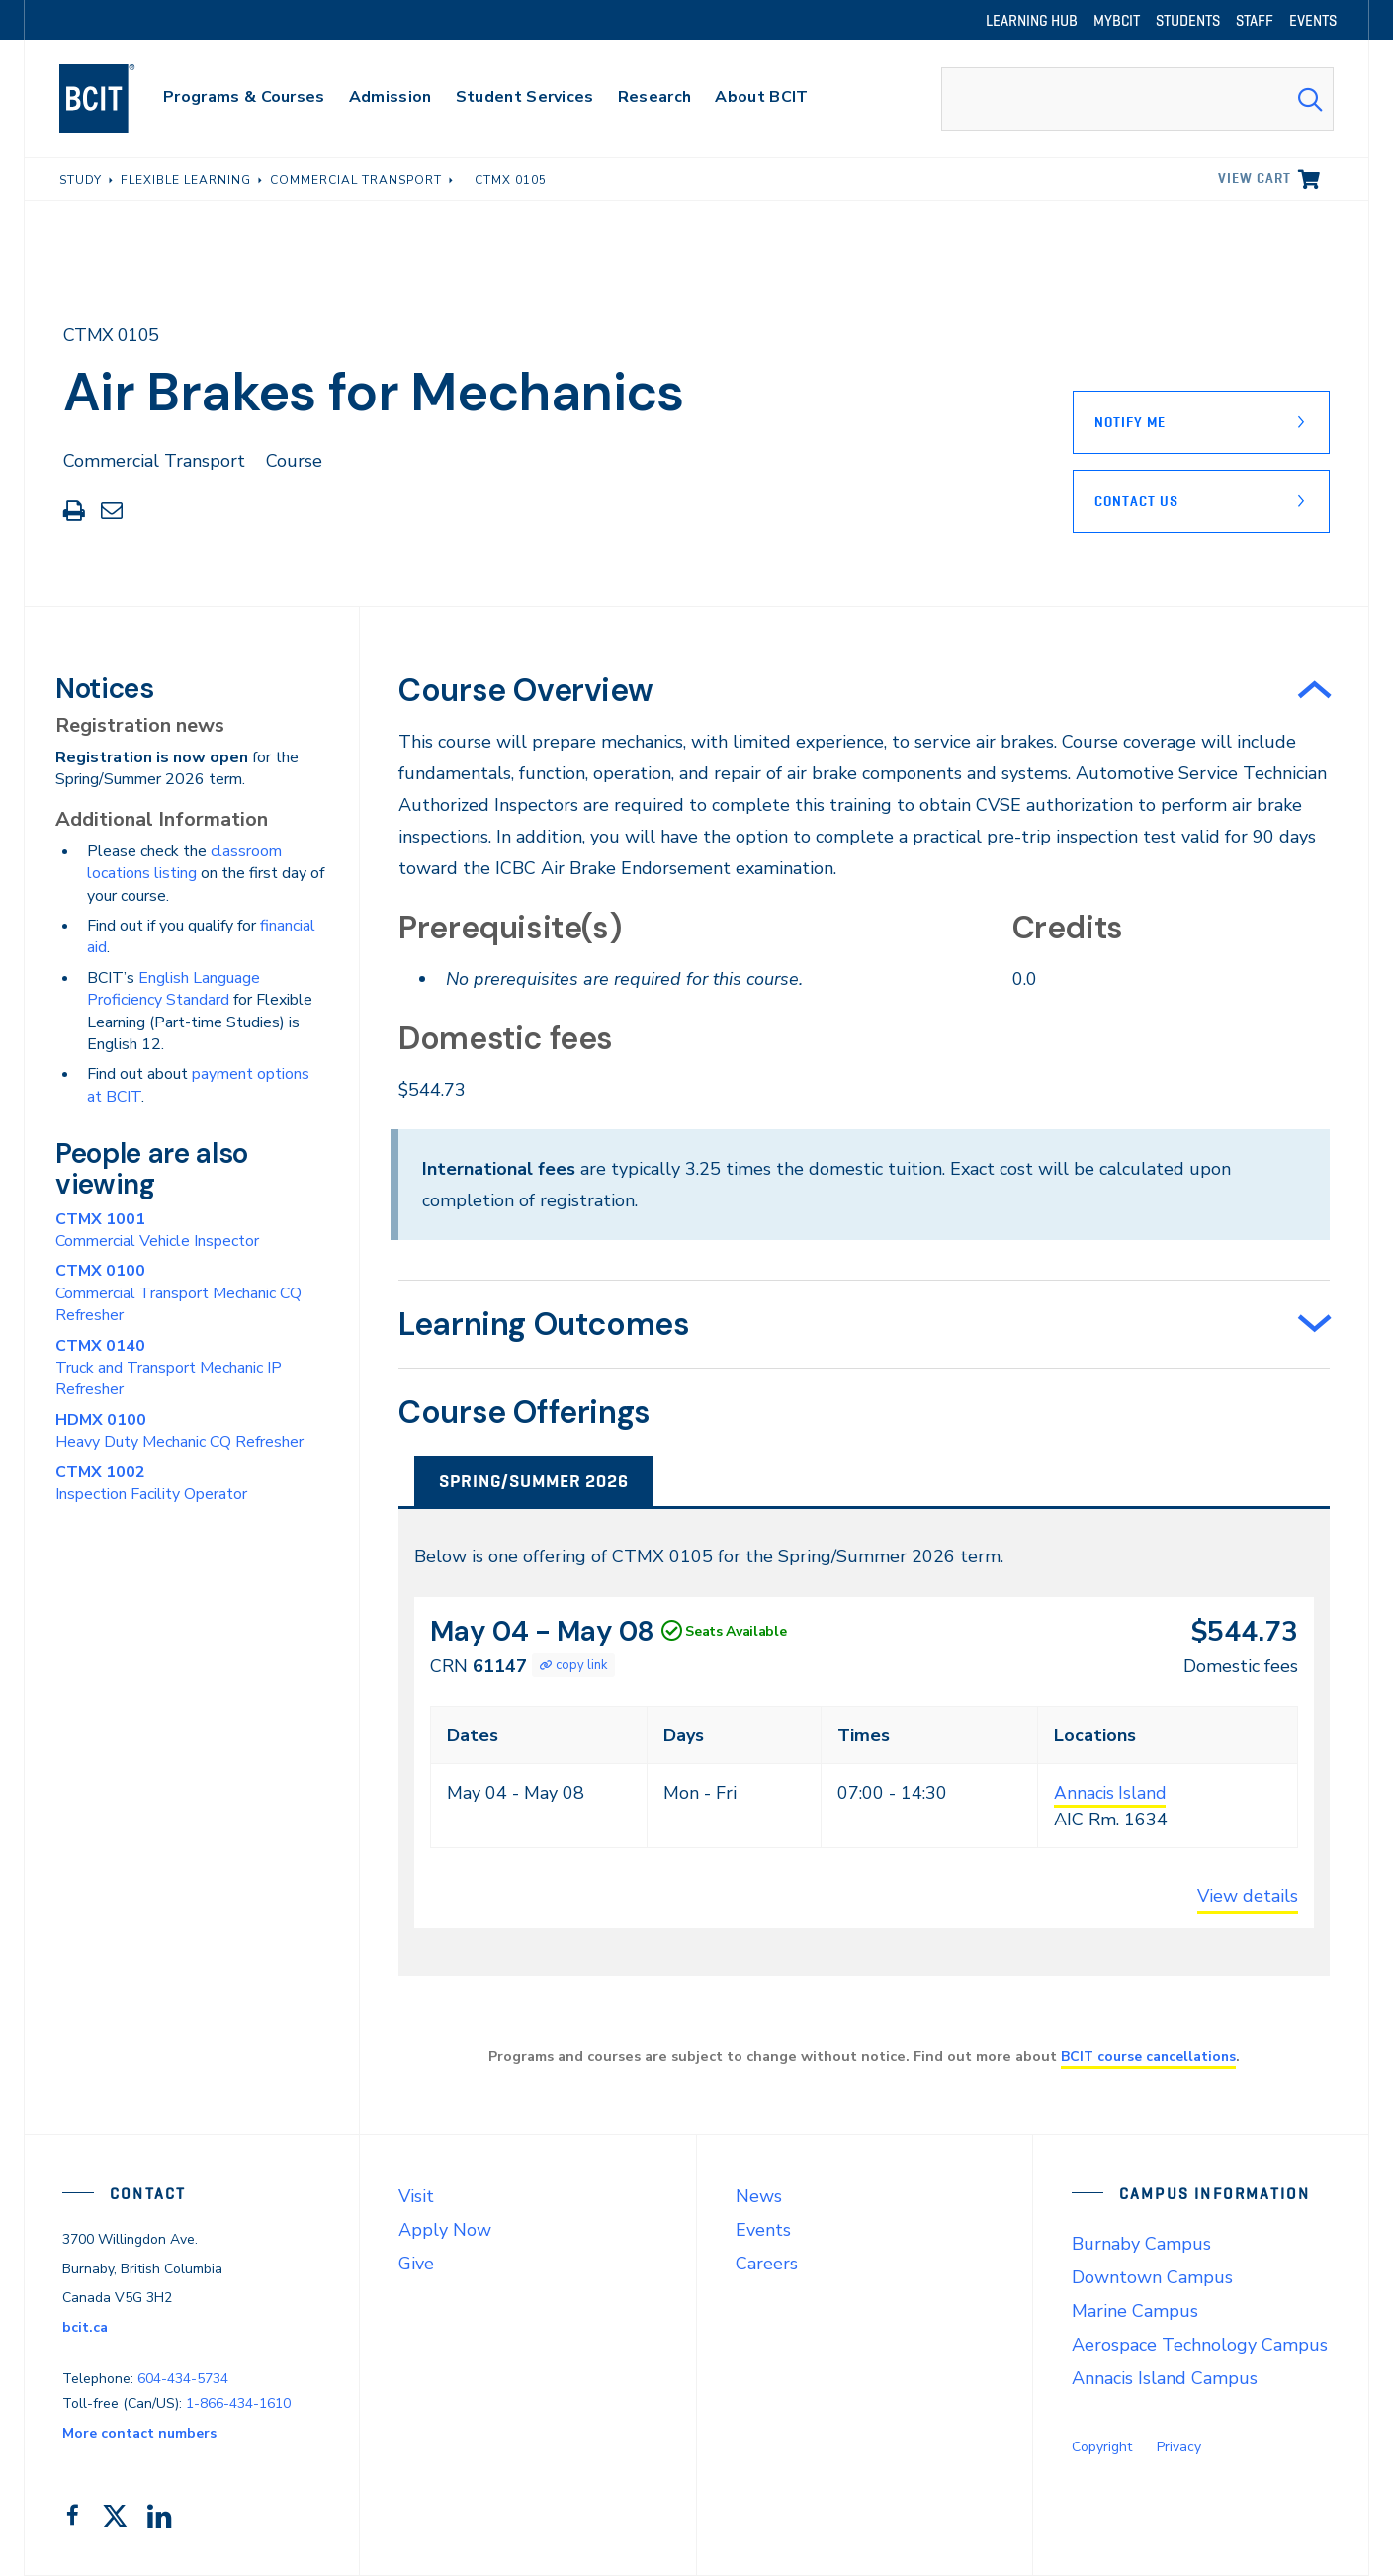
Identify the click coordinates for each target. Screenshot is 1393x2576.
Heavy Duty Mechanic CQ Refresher (179, 1431)
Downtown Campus (1152, 2277)
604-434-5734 (182, 2378)
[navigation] (116, 98)
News (759, 2196)
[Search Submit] (1310, 99)
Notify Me (1130, 422)
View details (1247, 1896)
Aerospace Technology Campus (1200, 2344)
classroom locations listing (184, 862)
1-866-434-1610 (238, 2403)
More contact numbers (139, 2433)
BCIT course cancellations (1149, 2056)
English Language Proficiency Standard (173, 989)
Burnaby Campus (1141, 2244)
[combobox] (1137, 99)
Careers (767, 2263)
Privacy (1179, 2447)
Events (763, 2230)
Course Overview (525, 690)
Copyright (1102, 2447)
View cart (1254, 178)
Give (416, 2263)
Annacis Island (1111, 1793)
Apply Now (444, 2230)
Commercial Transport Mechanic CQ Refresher (178, 1293)
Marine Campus (1135, 2311)
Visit (416, 2196)
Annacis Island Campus (1165, 2378)
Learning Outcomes (543, 1324)
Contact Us (1136, 501)
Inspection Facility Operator (151, 1483)
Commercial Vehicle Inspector (157, 1230)
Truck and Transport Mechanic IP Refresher (168, 1368)
